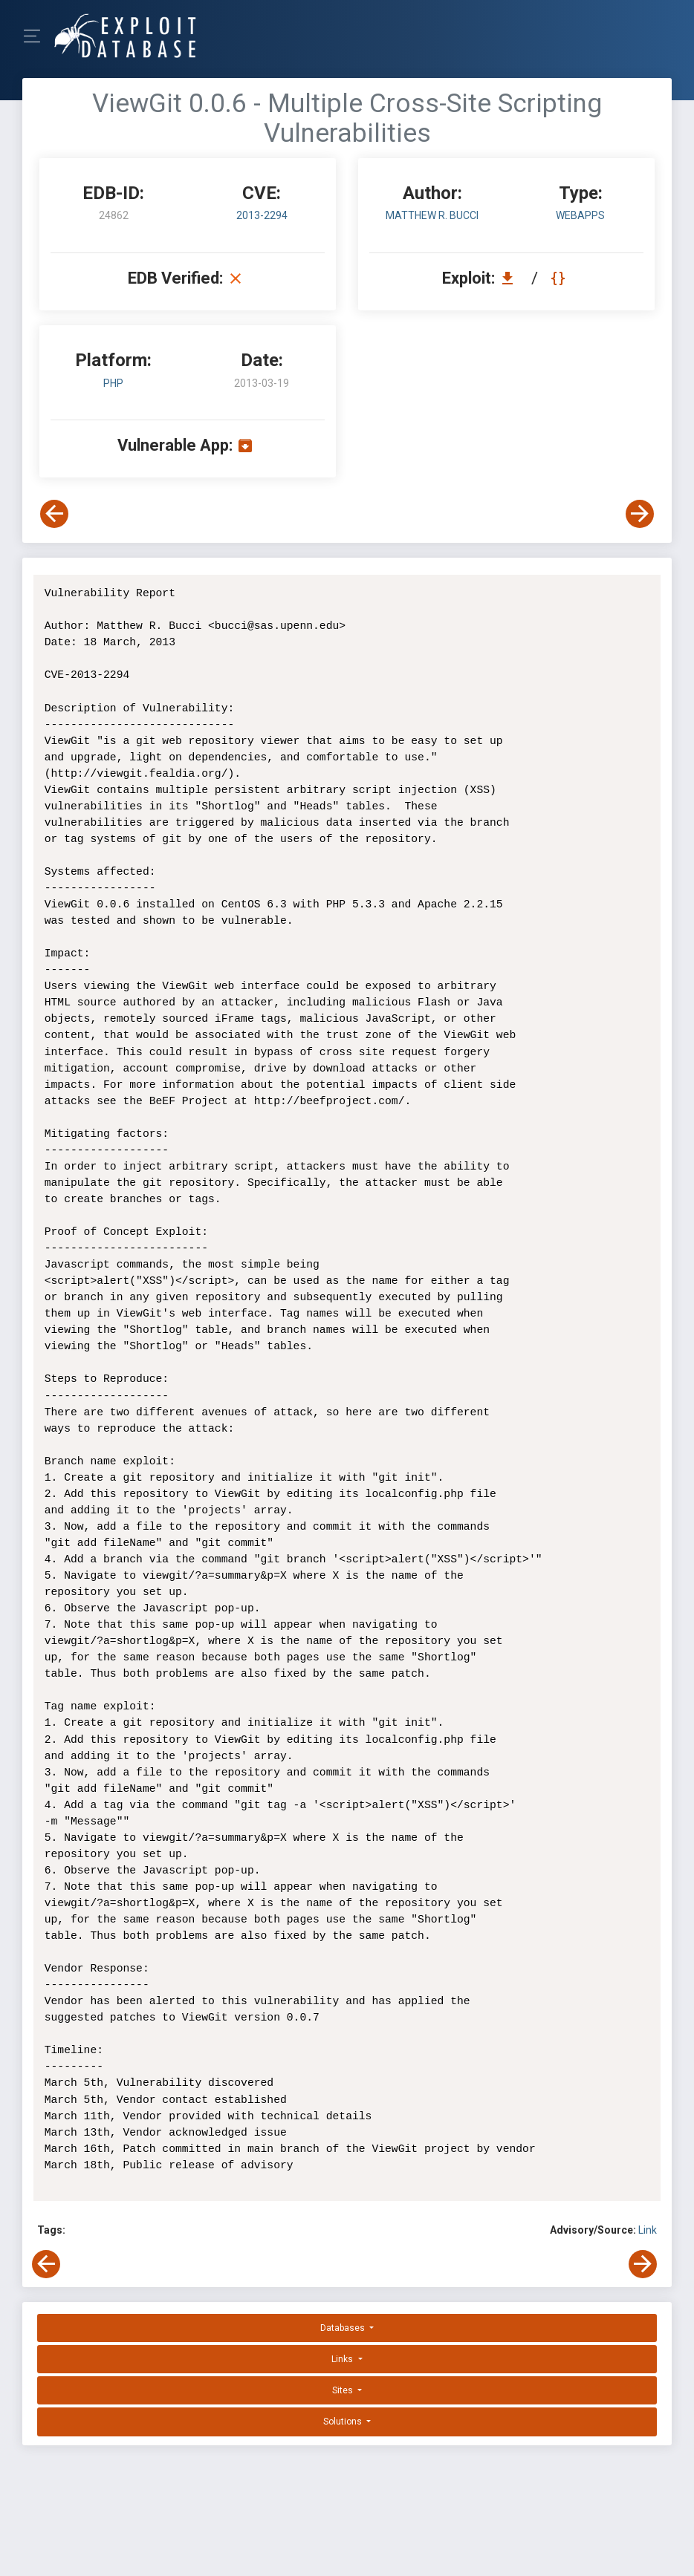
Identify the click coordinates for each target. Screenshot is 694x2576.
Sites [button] (343, 2390)
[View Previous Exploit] (54, 514)
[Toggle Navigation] (37, 36)
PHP (113, 383)
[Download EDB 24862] (511, 278)
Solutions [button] (343, 2421)
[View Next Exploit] (640, 514)
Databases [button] (343, 2328)
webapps (580, 215)
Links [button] (343, 2359)
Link (647, 2230)
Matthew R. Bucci (432, 215)
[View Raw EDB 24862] (560, 278)
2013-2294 (262, 215)
